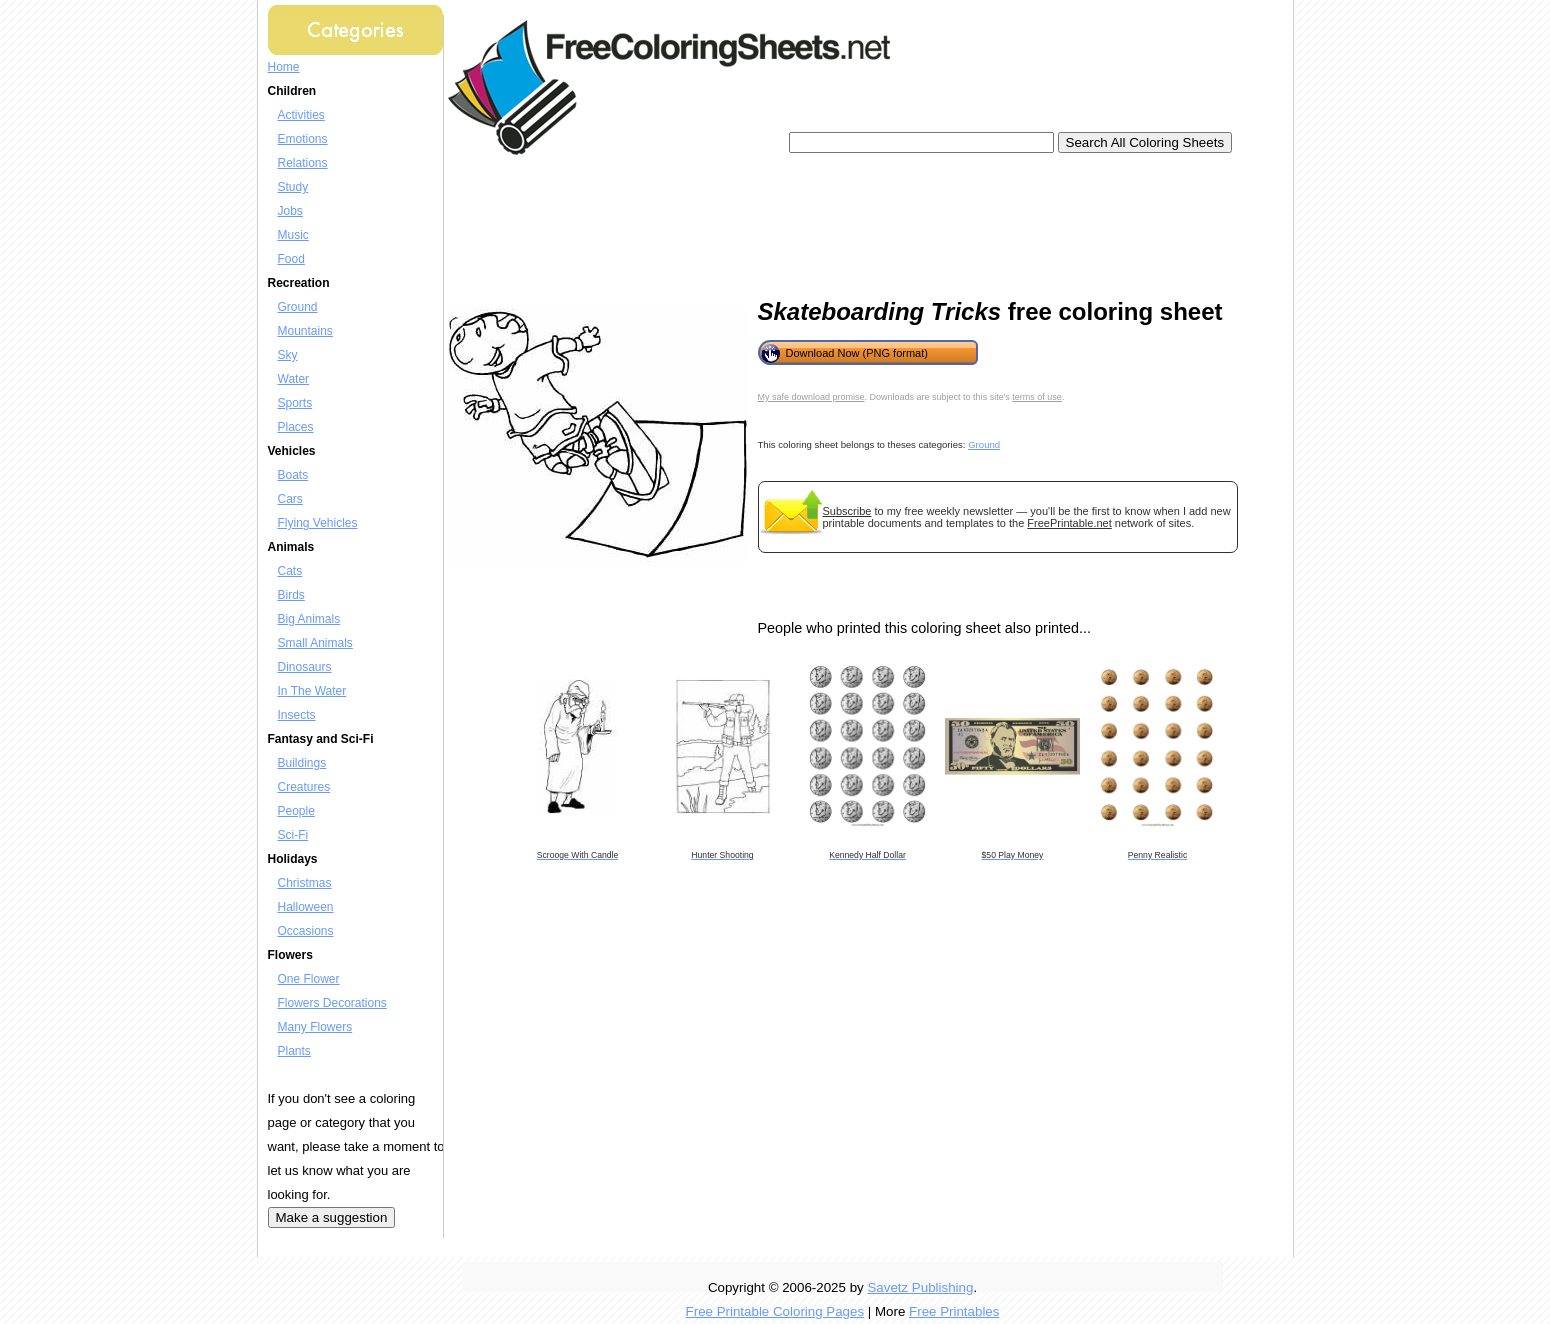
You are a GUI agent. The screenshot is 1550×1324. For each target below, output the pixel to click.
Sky (288, 355)
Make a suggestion (332, 1217)
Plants (294, 1051)
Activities (301, 115)
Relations (303, 163)
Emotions (303, 139)
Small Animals (315, 643)
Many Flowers (315, 1027)
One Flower (309, 979)
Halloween (306, 907)
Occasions (306, 931)
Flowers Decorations (332, 1003)
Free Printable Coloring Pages (775, 1311)
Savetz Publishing (920, 1287)
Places (296, 427)
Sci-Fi (293, 835)
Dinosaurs (305, 667)
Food (291, 259)
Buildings (302, 763)
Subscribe (847, 511)
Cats (290, 571)
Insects (297, 715)
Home (284, 67)
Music (293, 235)
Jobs (290, 211)
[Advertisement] (822, 220)
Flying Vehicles (318, 523)
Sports (295, 403)
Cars (290, 499)
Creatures (304, 787)
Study (293, 187)
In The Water (312, 691)
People (296, 811)
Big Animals (309, 619)
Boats (293, 475)
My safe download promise (811, 397)
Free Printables (954, 1311)
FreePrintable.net (1069, 523)
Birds (291, 595)
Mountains (305, 331)
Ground (298, 307)
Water (294, 379)
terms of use (1037, 397)
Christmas (305, 883)
